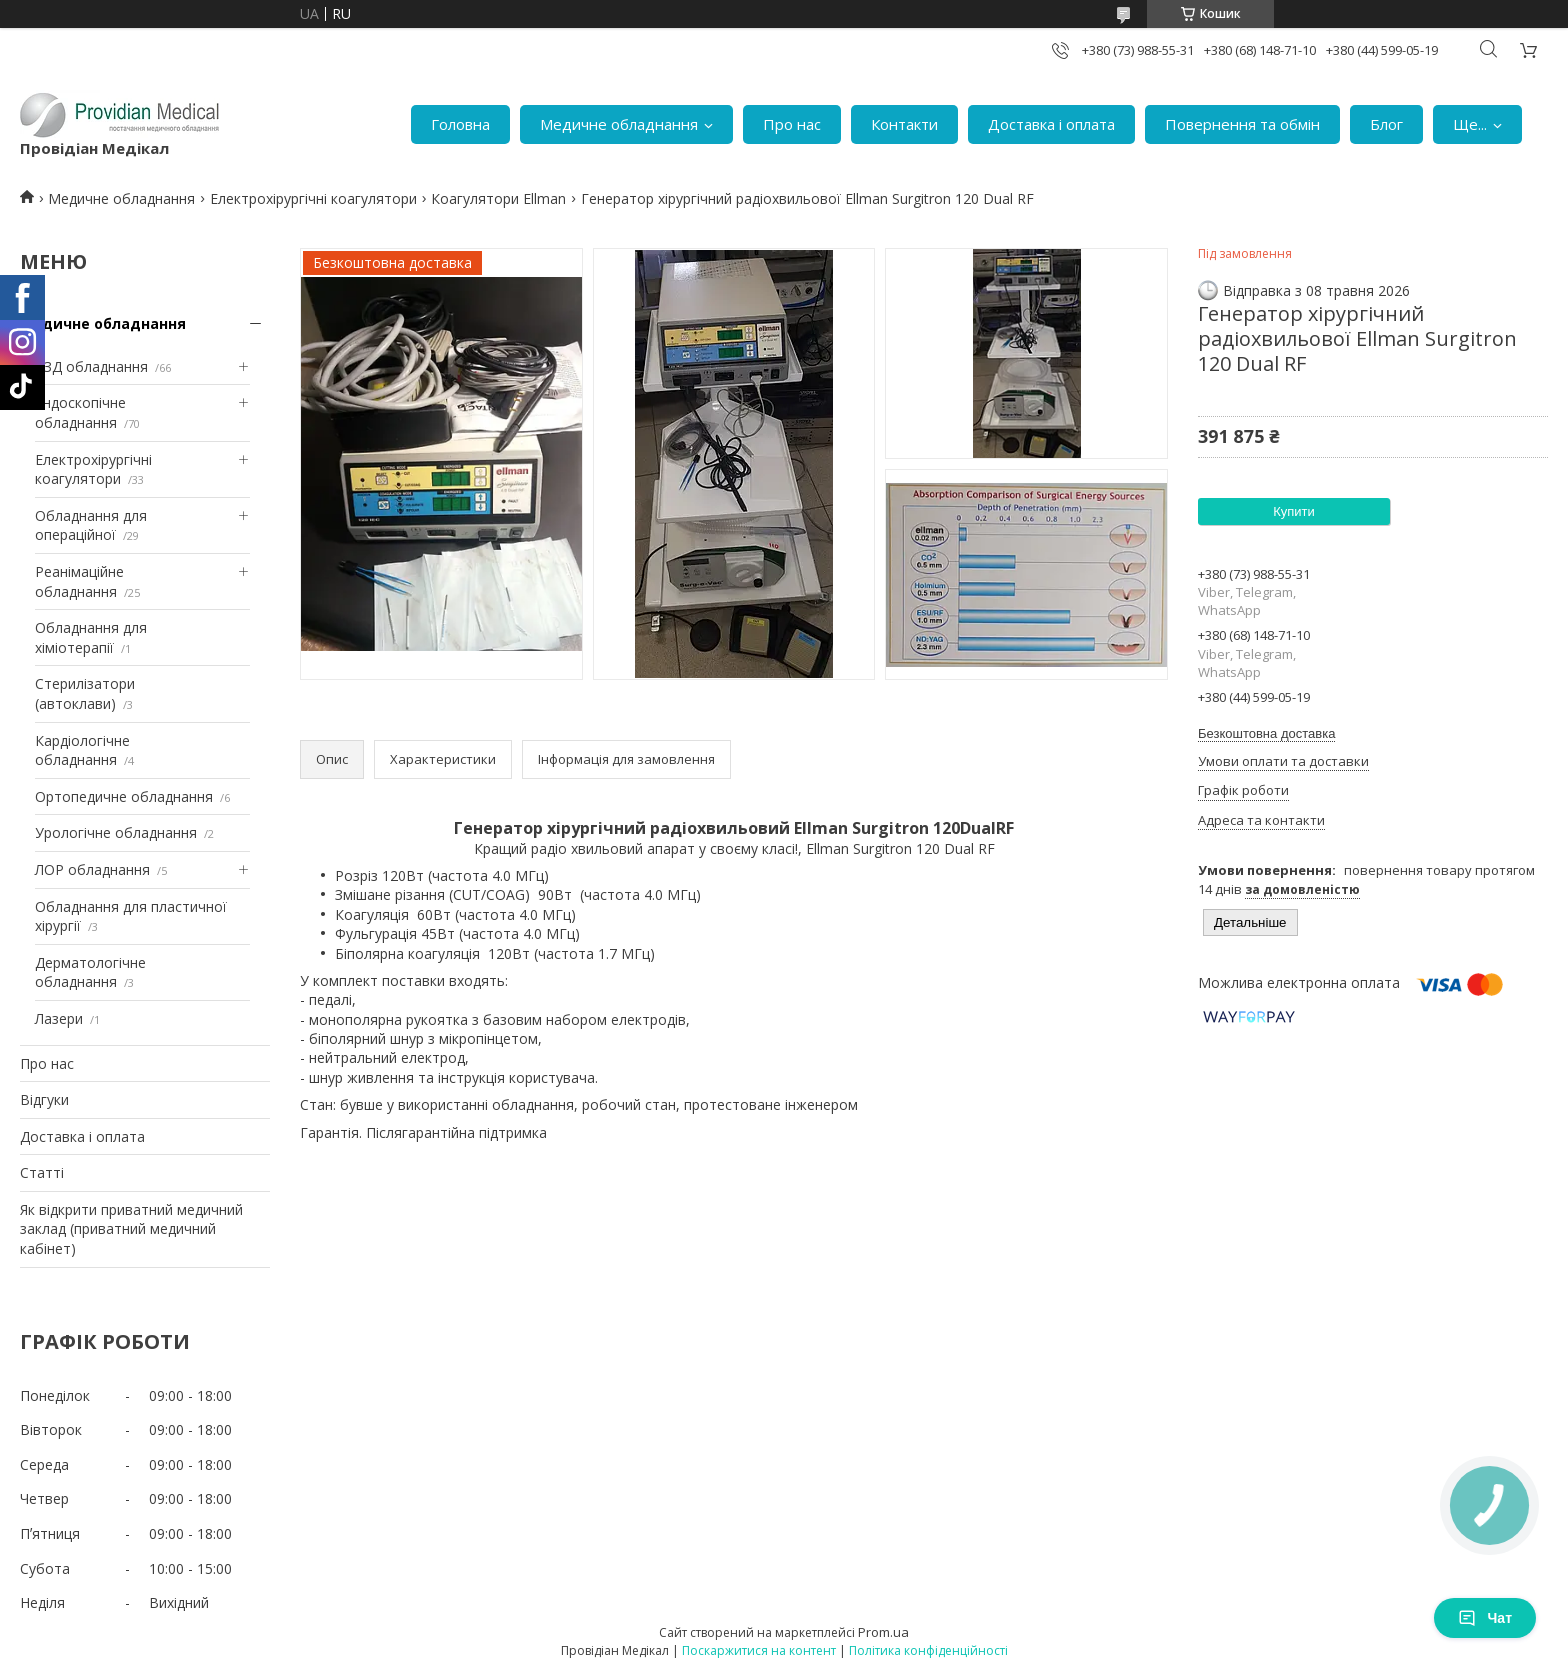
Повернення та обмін (1242, 124)
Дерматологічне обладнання (90, 972)
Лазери (59, 1018)
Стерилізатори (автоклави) (85, 693)
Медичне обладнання (619, 124)
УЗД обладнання (91, 366)
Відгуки (44, 1099)
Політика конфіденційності (928, 1650)
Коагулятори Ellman (498, 198)
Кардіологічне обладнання (82, 750)
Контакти (904, 124)
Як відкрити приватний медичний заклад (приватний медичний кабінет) (131, 1229)
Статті (42, 1172)
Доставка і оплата (1051, 124)
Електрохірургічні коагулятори (313, 198)
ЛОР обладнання (92, 869)
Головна (460, 124)
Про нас (792, 124)
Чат (1485, 1618)
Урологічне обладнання (116, 832)
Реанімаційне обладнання (79, 581)
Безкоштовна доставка (1266, 733)
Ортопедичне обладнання (124, 796)
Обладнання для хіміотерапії (91, 637)
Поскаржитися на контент (759, 1650)
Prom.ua (883, 1632)
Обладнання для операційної (91, 525)
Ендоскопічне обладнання (80, 412)
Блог (1386, 124)
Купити (1294, 511)
